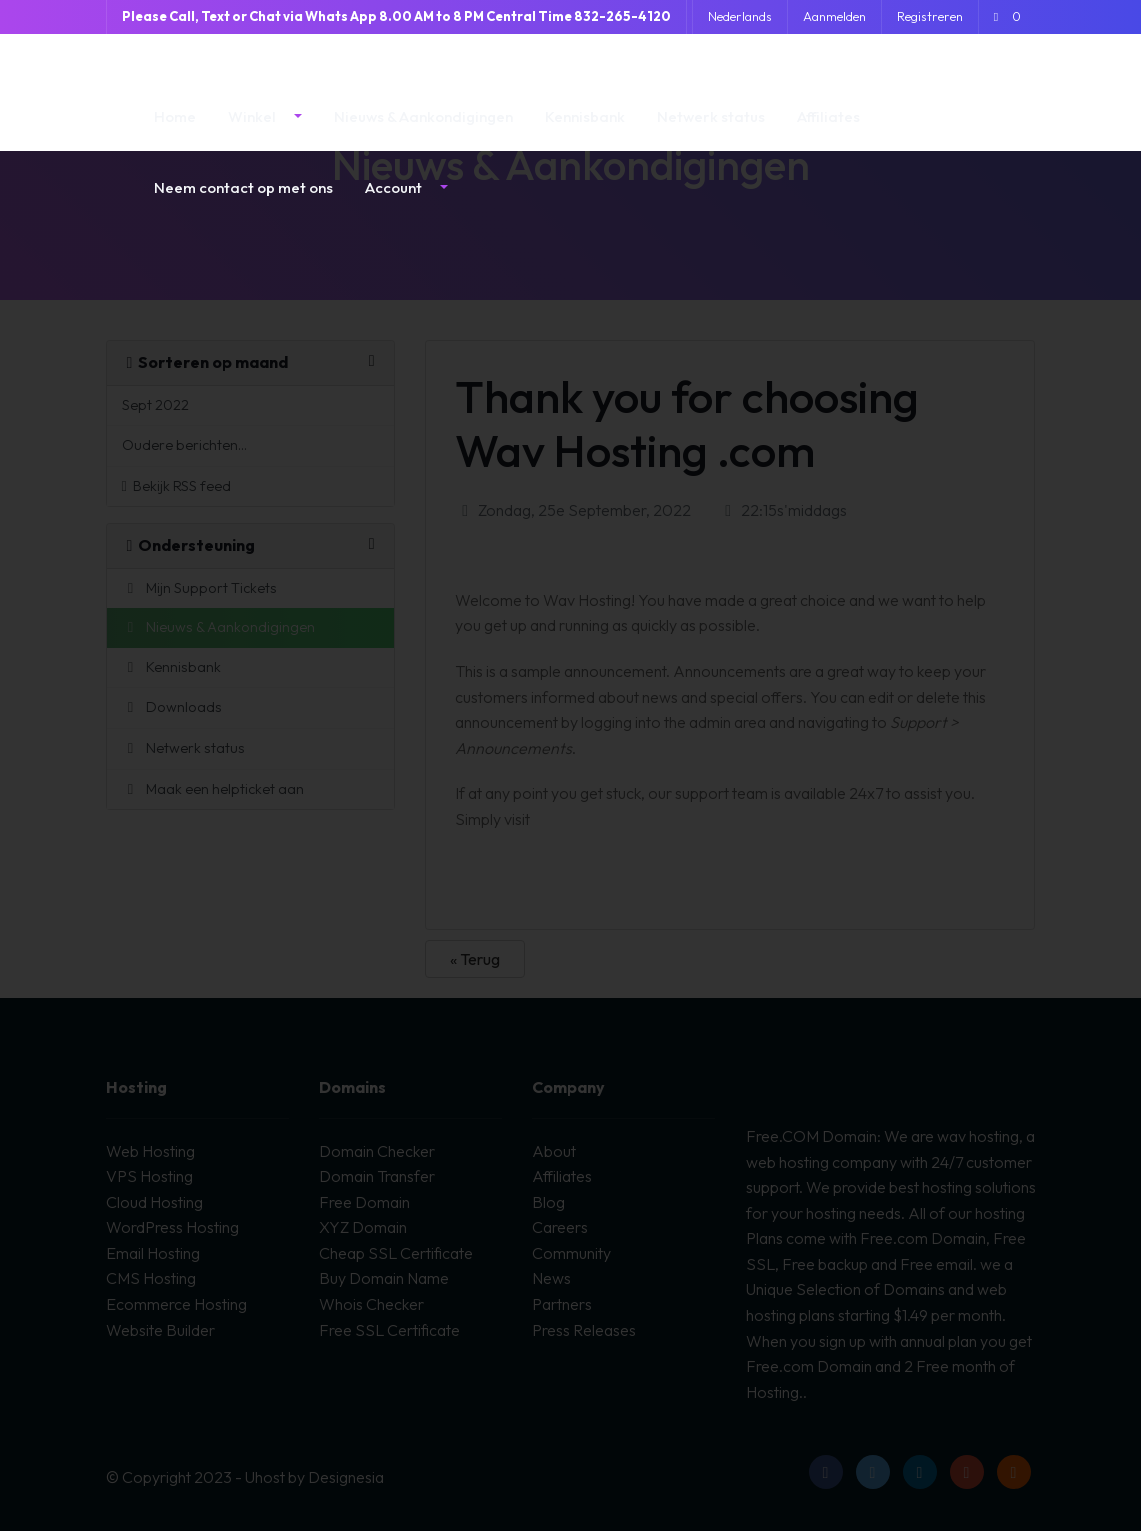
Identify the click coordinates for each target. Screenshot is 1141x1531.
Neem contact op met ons (243, 202)
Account (395, 202)
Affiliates (828, 131)
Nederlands (740, 16)
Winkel (253, 131)
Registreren (930, 16)
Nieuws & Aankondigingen (423, 131)
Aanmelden (834, 16)
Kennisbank (585, 131)
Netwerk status (711, 131)
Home (175, 131)
